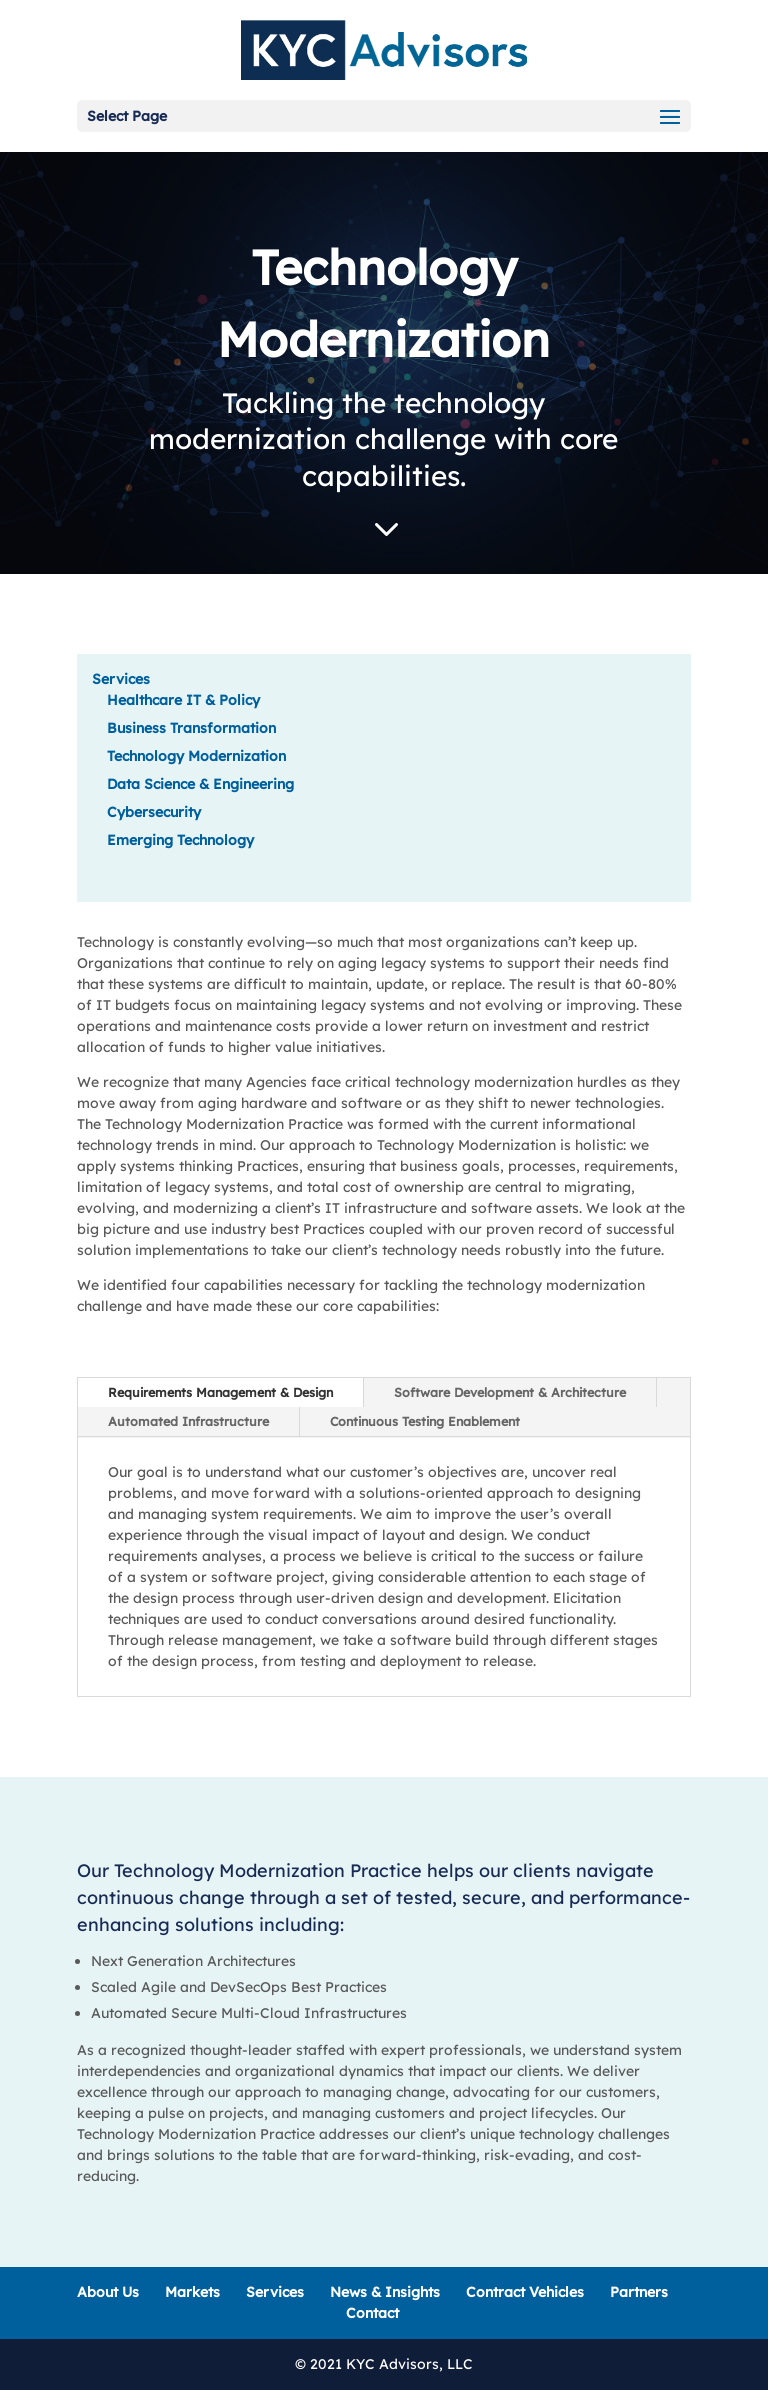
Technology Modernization (196, 756)
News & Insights (385, 2292)
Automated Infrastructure (188, 1421)
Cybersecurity (154, 812)
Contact (372, 2313)
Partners (639, 2292)
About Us (108, 2292)
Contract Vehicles (525, 2292)
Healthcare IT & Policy (183, 700)
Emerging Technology (180, 840)
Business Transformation (191, 728)
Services (121, 679)
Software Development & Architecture (510, 1392)
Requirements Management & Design (220, 1392)
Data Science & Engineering (200, 784)
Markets (192, 2292)
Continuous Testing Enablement (425, 1421)
